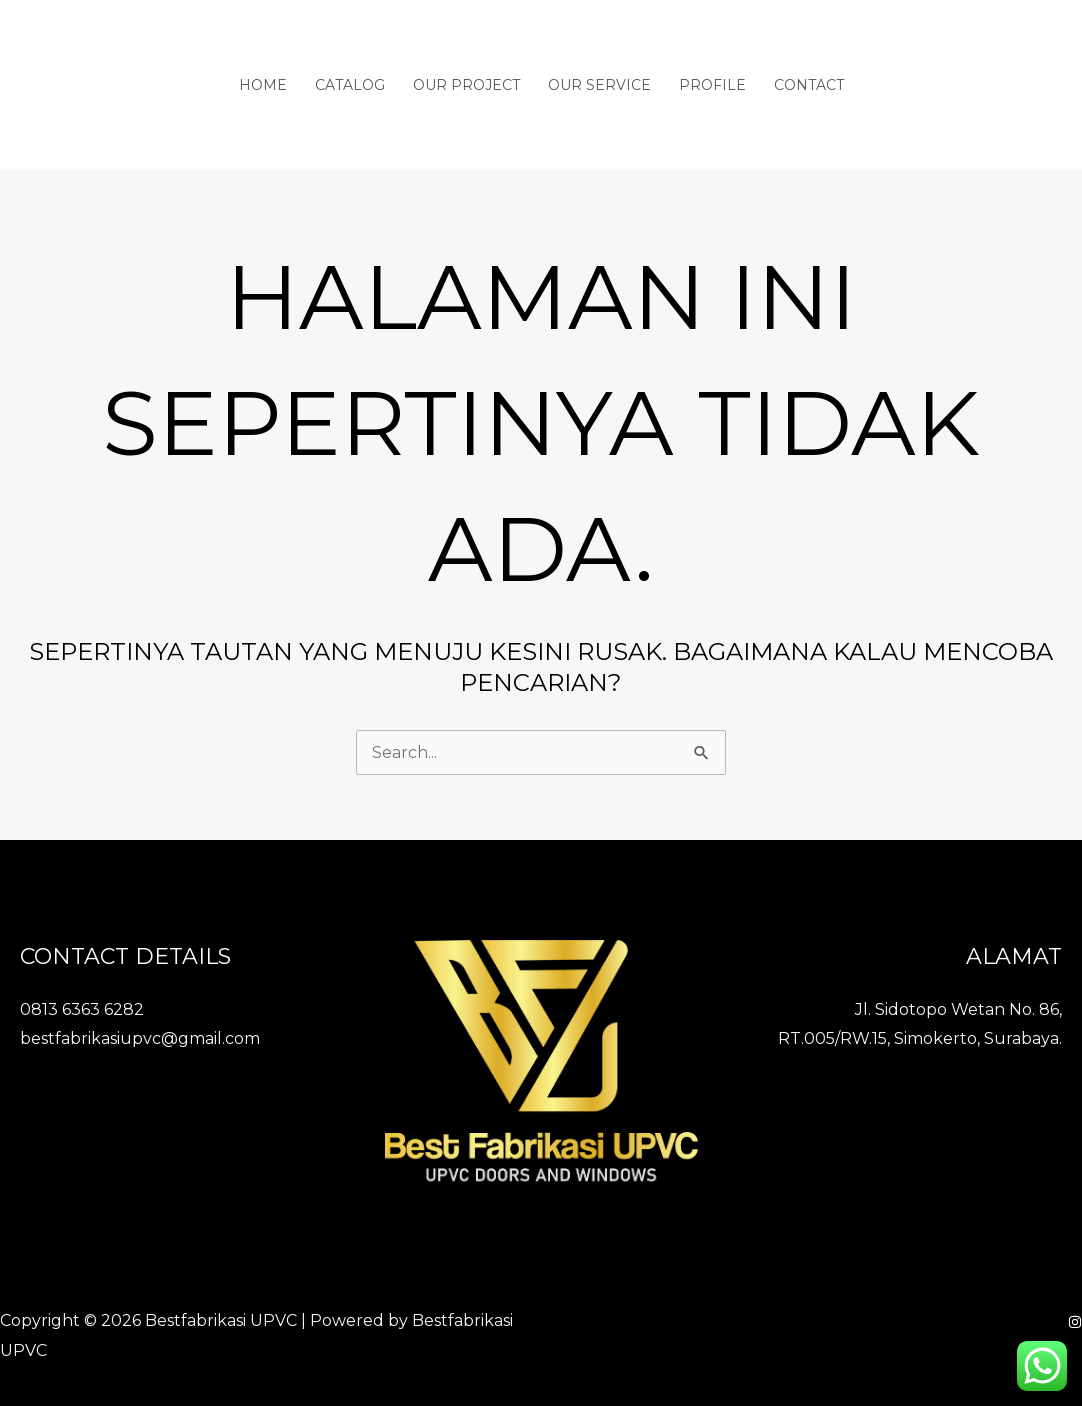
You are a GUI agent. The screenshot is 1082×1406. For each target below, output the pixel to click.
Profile (712, 85)
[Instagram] (1075, 1322)
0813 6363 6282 (82, 1009)
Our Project (466, 85)
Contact (809, 85)
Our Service (599, 85)
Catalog (350, 85)
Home (263, 85)
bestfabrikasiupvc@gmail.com (140, 1038)
